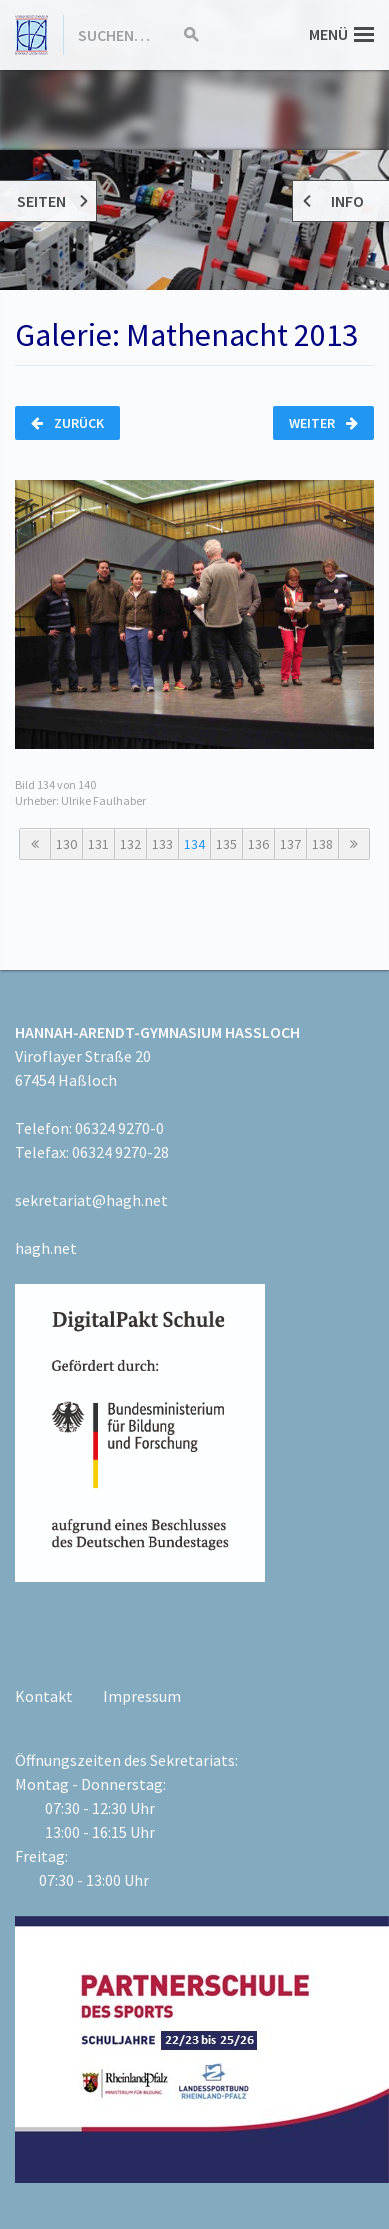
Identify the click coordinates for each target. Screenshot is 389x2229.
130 (66, 844)
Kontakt (44, 1696)
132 (130, 844)
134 (194, 844)
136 (258, 844)
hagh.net (46, 1248)
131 (98, 844)
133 (162, 844)
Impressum (142, 1696)
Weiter (323, 423)
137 (290, 844)
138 (322, 844)
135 (226, 844)
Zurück (67, 423)
